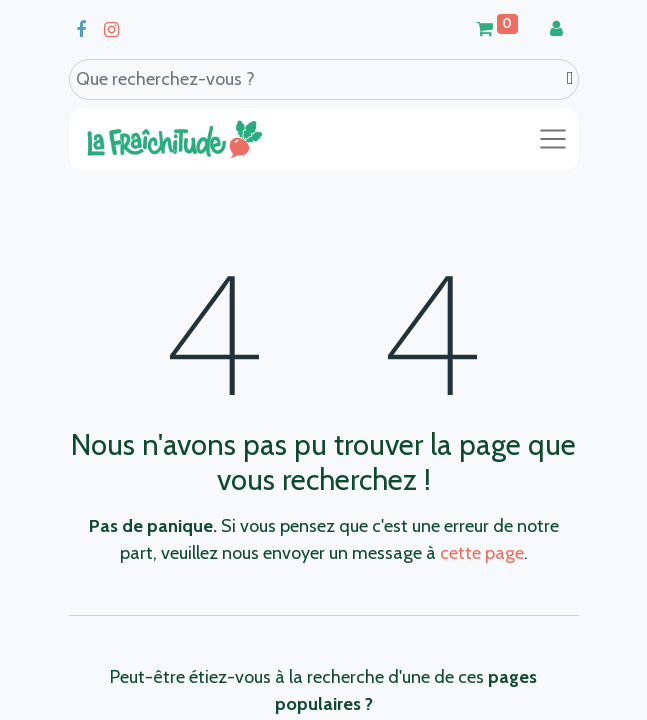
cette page (482, 553)
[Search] (570, 78)
